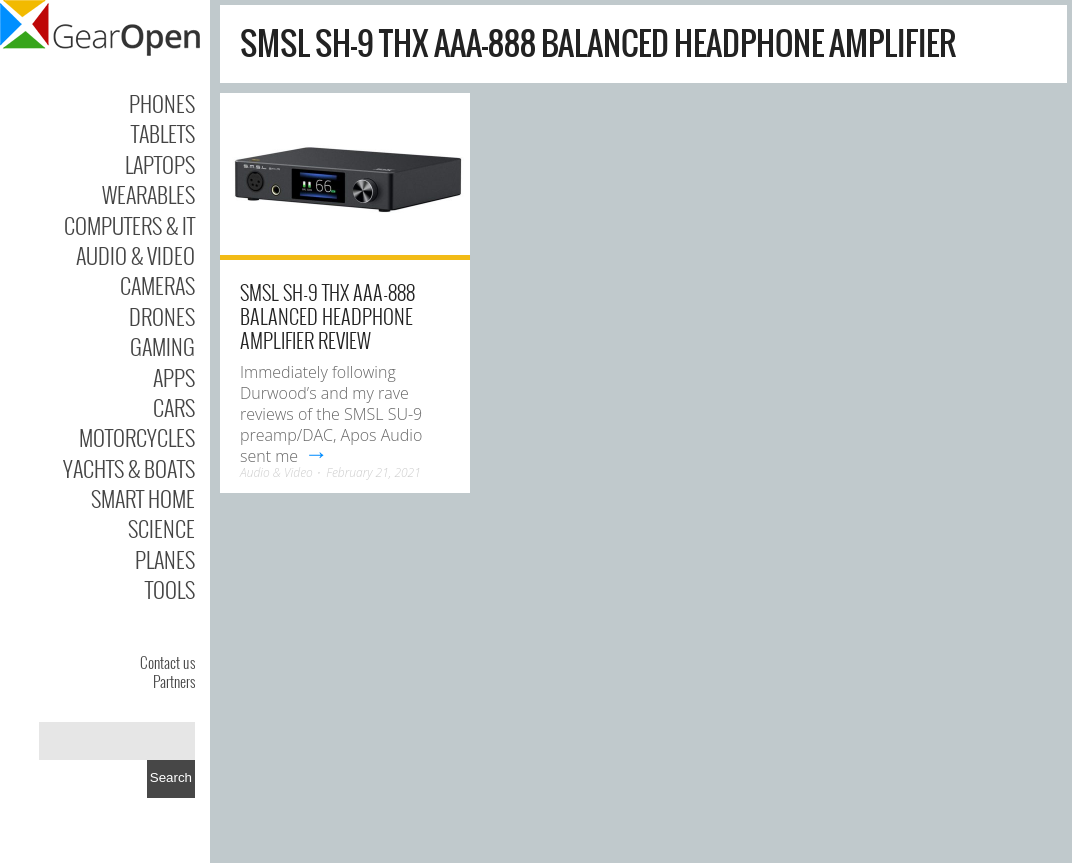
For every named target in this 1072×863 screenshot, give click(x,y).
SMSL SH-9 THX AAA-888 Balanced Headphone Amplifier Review (327, 316)
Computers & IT (129, 225)
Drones (162, 316)
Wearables (148, 194)
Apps (174, 377)
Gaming (162, 346)
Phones (162, 103)
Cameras (157, 285)
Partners (174, 681)
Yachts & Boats (129, 468)
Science (161, 528)
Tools (170, 589)
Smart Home (143, 498)
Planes (165, 559)
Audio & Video (135, 255)
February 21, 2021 (373, 472)
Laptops (160, 164)
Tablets (163, 133)
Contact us (167, 662)
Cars (174, 407)
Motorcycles (137, 437)
